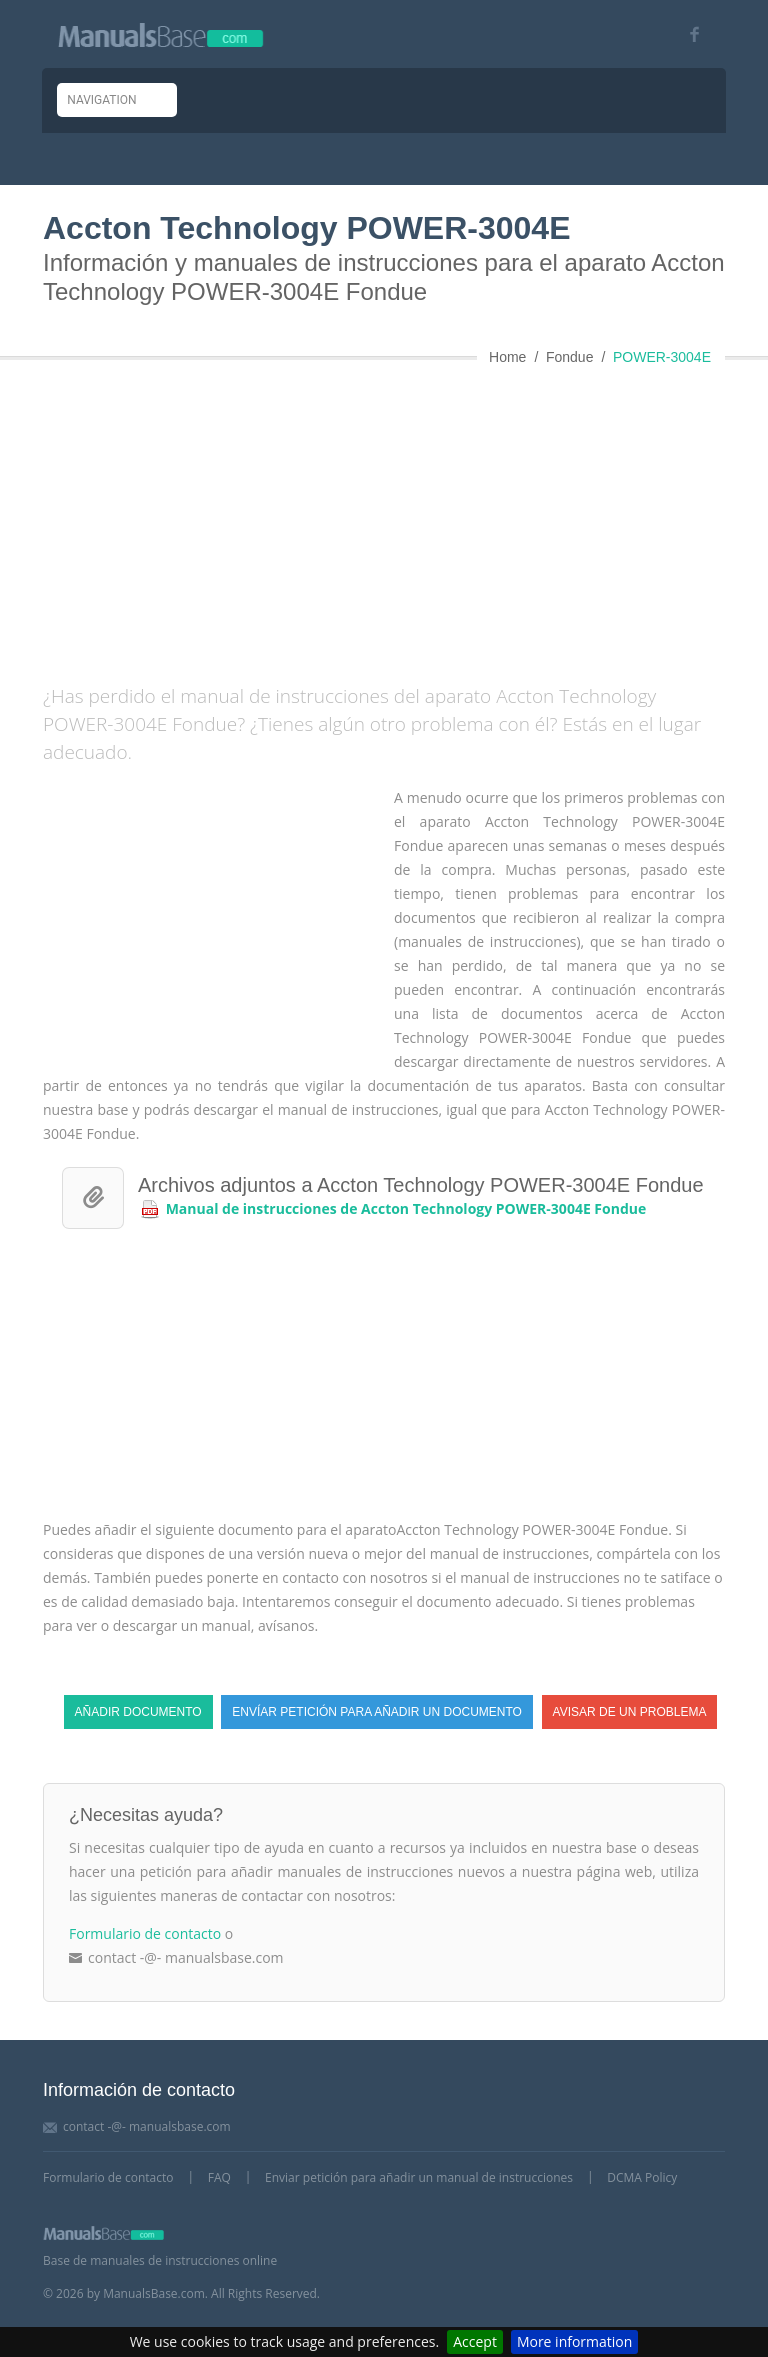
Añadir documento (138, 1712)
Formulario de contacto (145, 1933)
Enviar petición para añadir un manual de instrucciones (419, 2177)
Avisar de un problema (630, 1712)
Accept (475, 2341)
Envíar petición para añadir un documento (377, 1712)
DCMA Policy (642, 2177)
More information (574, 2341)
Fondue (569, 357)
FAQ (219, 2177)
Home (507, 357)
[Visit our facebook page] (687, 34)
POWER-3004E (662, 357)
